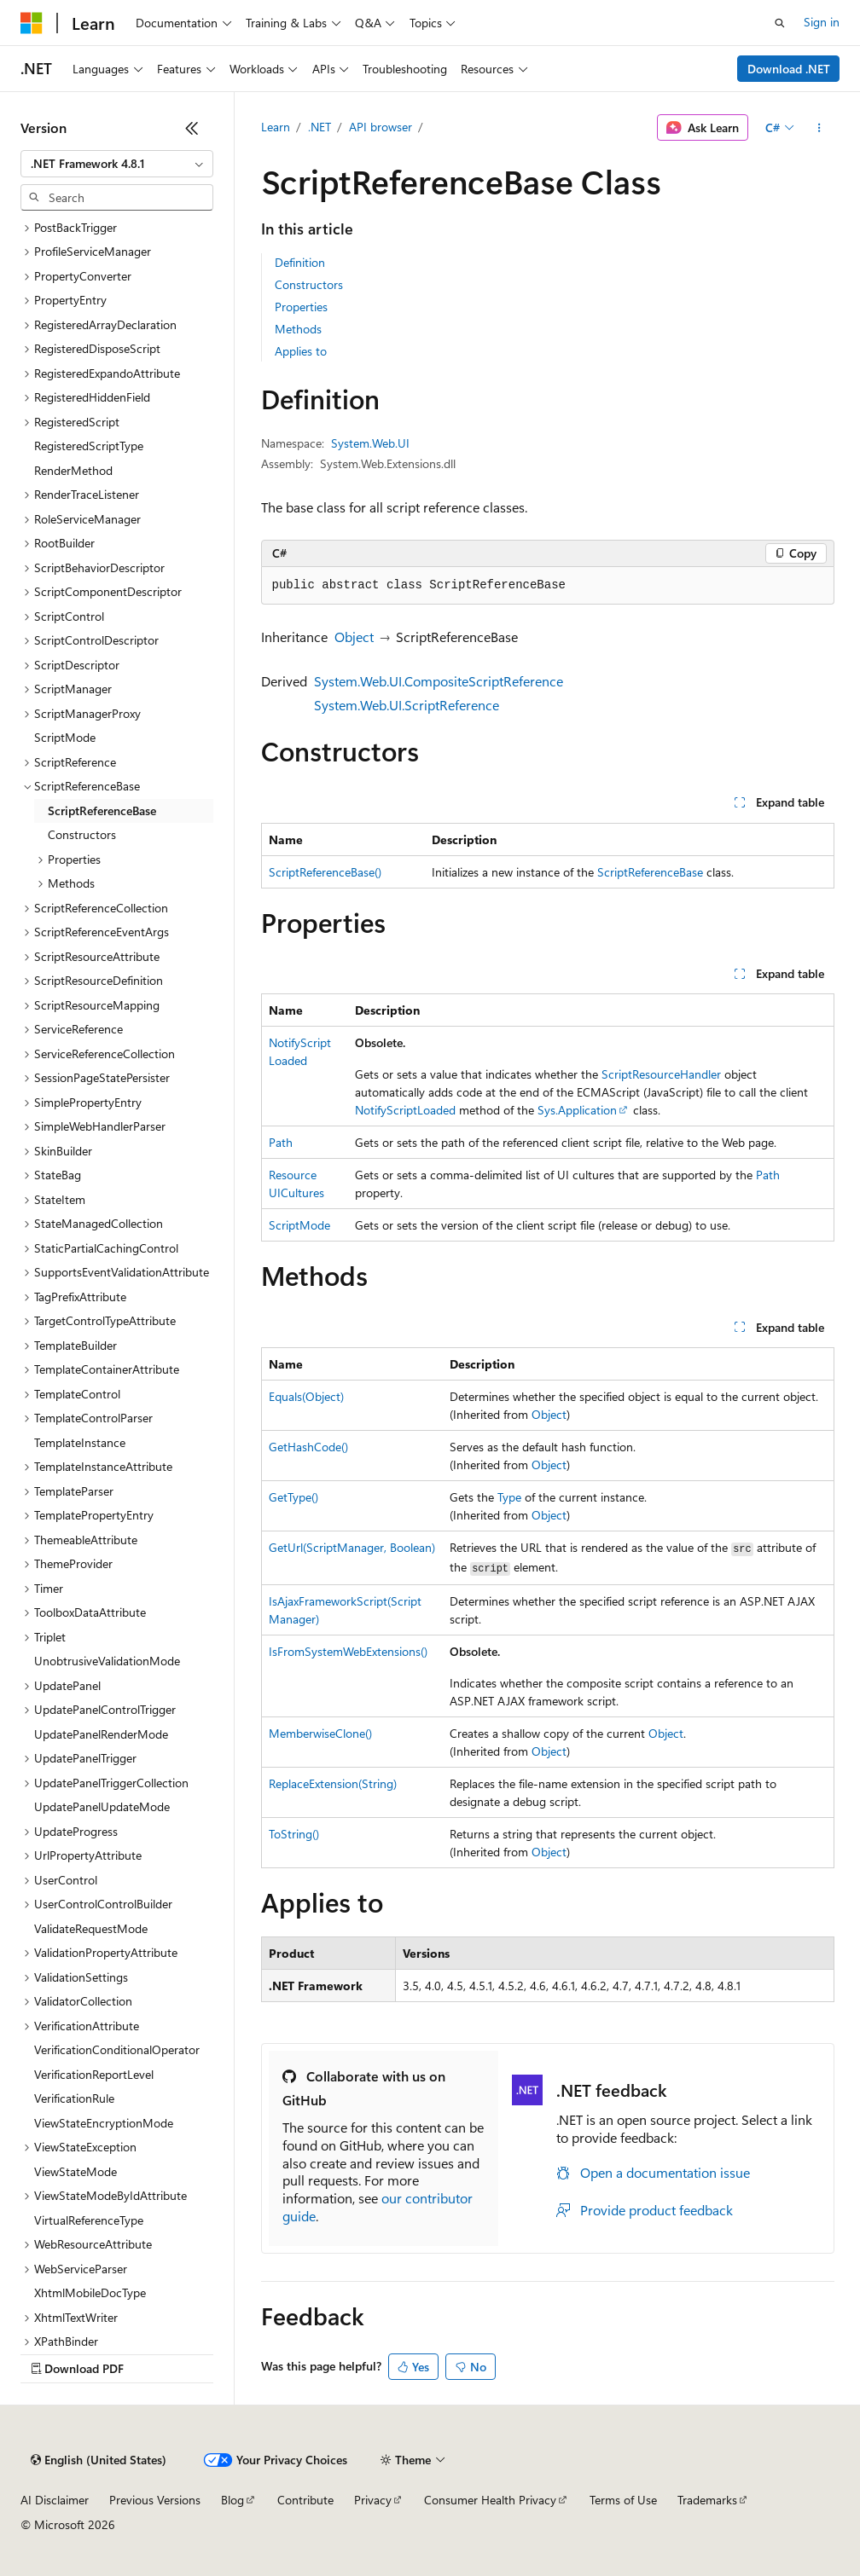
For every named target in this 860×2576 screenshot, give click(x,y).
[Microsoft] (31, 23)
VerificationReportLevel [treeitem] (94, 2074)
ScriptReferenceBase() (325, 872)
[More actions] (819, 128)
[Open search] (780, 23)
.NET (319, 127)
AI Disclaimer (54, 2500)
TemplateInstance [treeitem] (79, 1442)
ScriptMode (299, 1225)
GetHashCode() (308, 1447)
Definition (300, 262)
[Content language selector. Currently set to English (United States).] (98, 2460)
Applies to (301, 351)
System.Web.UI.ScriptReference (406, 705)
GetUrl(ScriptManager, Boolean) (352, 1547)
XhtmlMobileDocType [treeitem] (90, 2292)
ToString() (294, 1834)
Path (281, 1142)
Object (354, 636)
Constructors (309, 284)
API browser (380, 127)
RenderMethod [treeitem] (73, 470)
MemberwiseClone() (320, 1733)
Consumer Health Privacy (490, 2500)
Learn (275, 127)
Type (509, 1497)
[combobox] (116, 163)
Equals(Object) (306, 1396)
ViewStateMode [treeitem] (75, 2171)
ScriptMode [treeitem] (65, 737)
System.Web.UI (370, 443)
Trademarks (707, 2500)
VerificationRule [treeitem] (74, 2098)
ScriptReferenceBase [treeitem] (102, 810)
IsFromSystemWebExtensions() (348, 1651)
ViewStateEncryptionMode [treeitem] (103, 2123)
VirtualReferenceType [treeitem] (88, 2220)
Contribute (305, 2500)
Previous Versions (154, 2500)
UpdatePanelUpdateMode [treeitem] (102, 1806)
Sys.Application (577, 1110)
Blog (232, 2500)
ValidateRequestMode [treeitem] (91, 1928)
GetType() (293, 1497)
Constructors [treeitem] (82, 834)
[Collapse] (192, 128)
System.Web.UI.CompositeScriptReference (438, 681)
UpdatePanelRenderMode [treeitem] (101, 1734)
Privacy (373, 2500)
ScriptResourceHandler (661, 1074)
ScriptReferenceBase (650, 872)
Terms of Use (623, 2500)
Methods (298, 329)
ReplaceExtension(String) (333, 1783)
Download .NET (788, 69)
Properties (301, 306)
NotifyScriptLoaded (405, 1110)
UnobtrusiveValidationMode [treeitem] (107, 1661)
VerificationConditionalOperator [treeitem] (117, 2049)
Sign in (822, 22)
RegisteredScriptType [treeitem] (88, 445)
